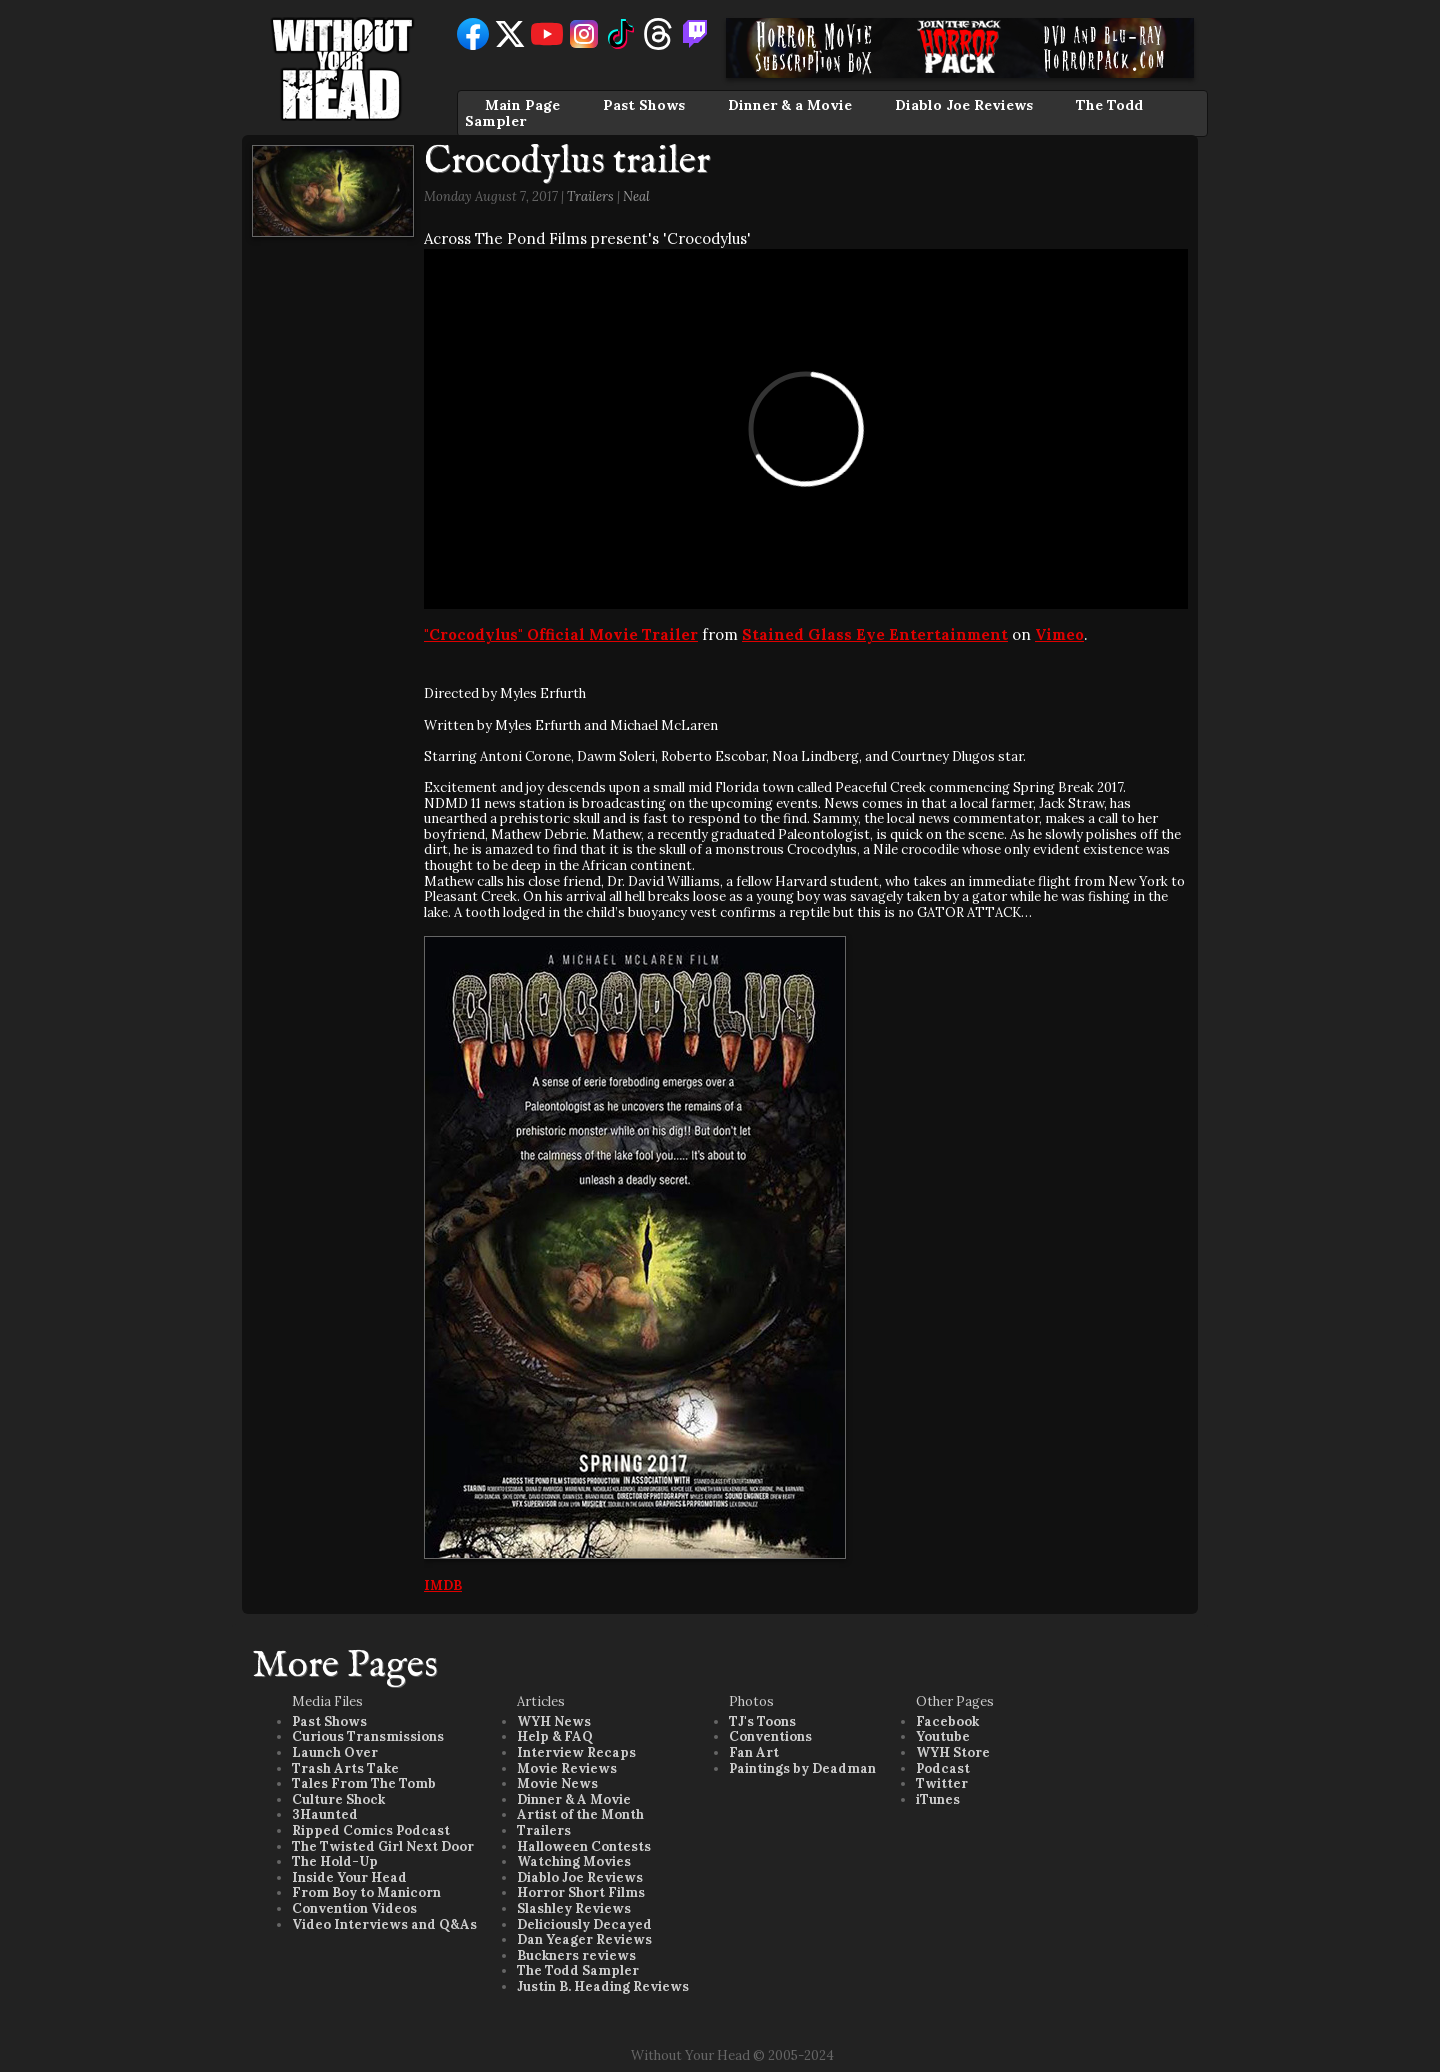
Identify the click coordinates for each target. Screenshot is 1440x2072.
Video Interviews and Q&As (384, 1924)
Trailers (590, 196)
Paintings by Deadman (802, 1768)
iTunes (938, 1799)
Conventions (770, 1736)
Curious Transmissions (368, 1736)
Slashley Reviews (574, 1908)
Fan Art (754, 1752)
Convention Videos (354, 1908)
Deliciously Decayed (584, 1924)
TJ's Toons (762, 1721)
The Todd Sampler (578, 1970)
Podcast (943, 1768)
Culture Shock (338, 1799)
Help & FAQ (555, 1736)
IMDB (443, 1585)
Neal (636, 196)
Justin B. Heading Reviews (603, 1986)
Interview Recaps (576, 1752)
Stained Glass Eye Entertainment (875, 634)
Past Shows (644, 105)
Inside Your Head (349, 1877)
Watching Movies (574, 1861)
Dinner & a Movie (790, 105)
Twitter (942, 1783)
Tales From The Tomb (364, 1783)
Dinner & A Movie (574, 1799)
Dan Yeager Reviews (584, 1939)
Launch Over (335, 1752)
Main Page (522, 105)
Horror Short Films (581, 1892)
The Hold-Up (335, 1861)
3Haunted (325, 1814)
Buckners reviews (576, 1955)
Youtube (943, 1736)
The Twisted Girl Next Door (383, 1846)
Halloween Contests (584, 1846)
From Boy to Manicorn (366, 1892)
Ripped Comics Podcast (371, 1830)
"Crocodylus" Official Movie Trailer (561, 634)
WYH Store (953, 1752)
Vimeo (1059, 634)
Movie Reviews (567, 1768)
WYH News (554, 1721)
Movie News (557, 1783)
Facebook (947, 1721)
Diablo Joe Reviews (964, 105)
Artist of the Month (580, 1814)
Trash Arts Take (345, 1768)
